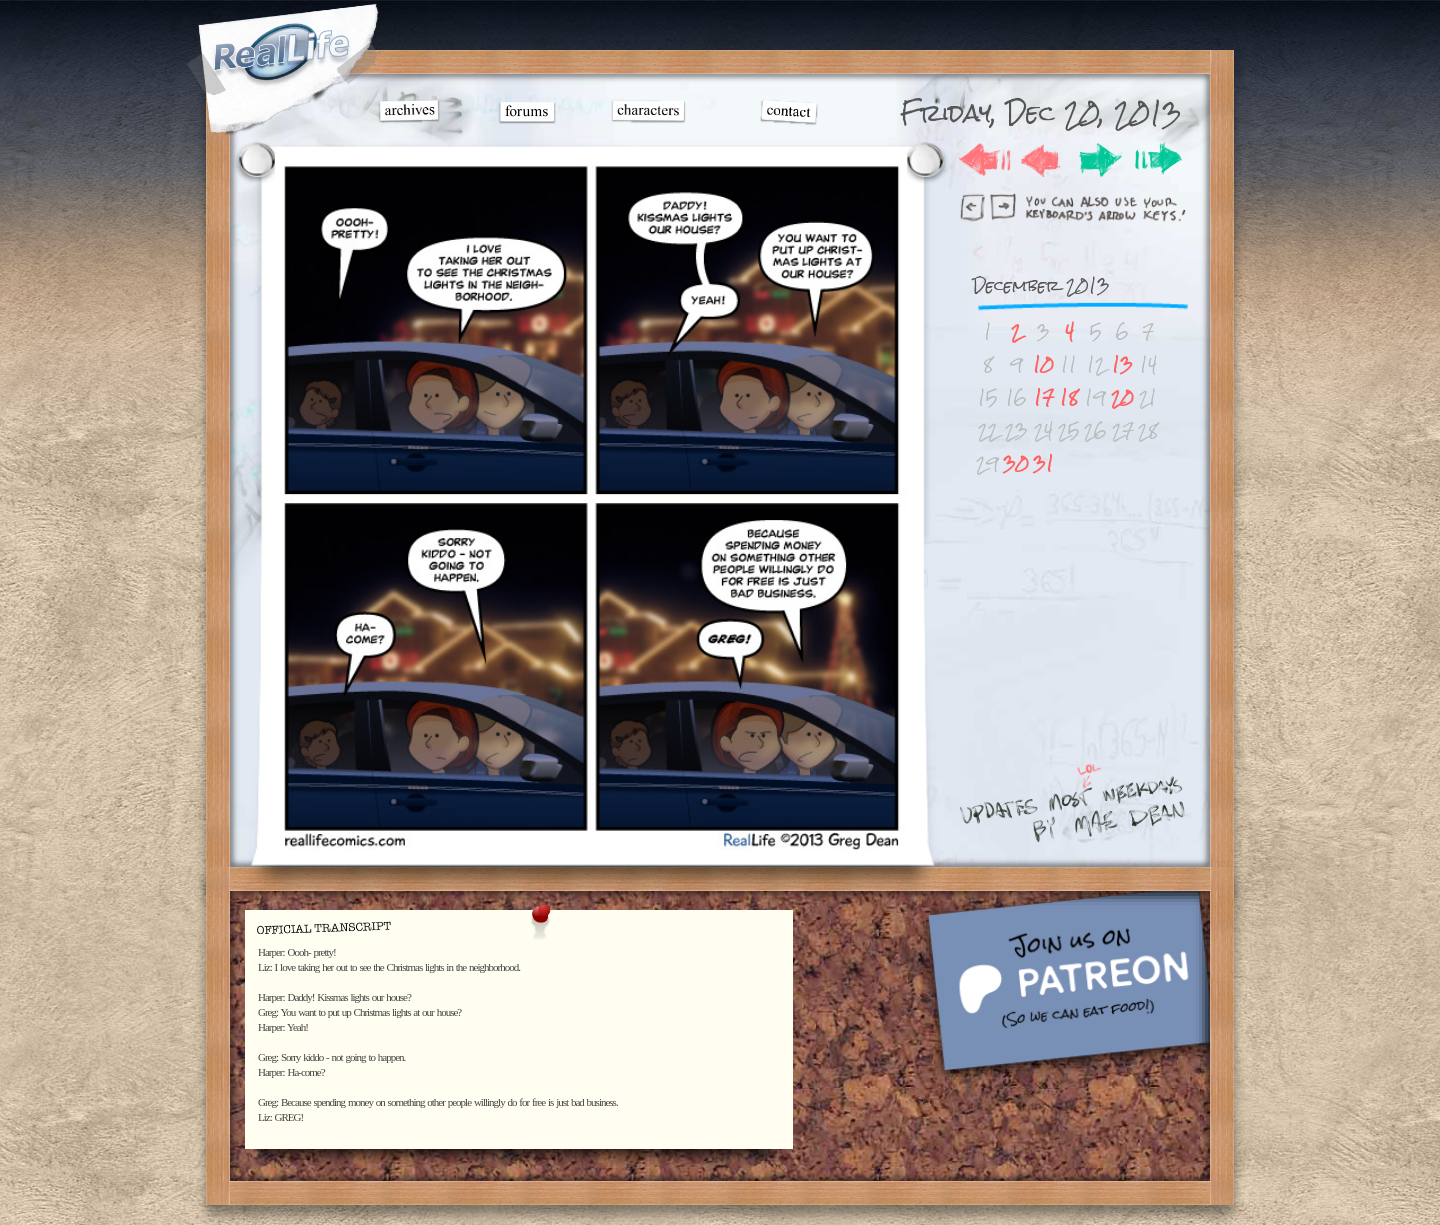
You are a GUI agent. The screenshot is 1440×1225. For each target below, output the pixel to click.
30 (1016, 463)
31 (1043, 463)
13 (1122, 364)
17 (1044, 397)
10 (1043, 364)
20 (1122, 397)
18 (1069, 397)
